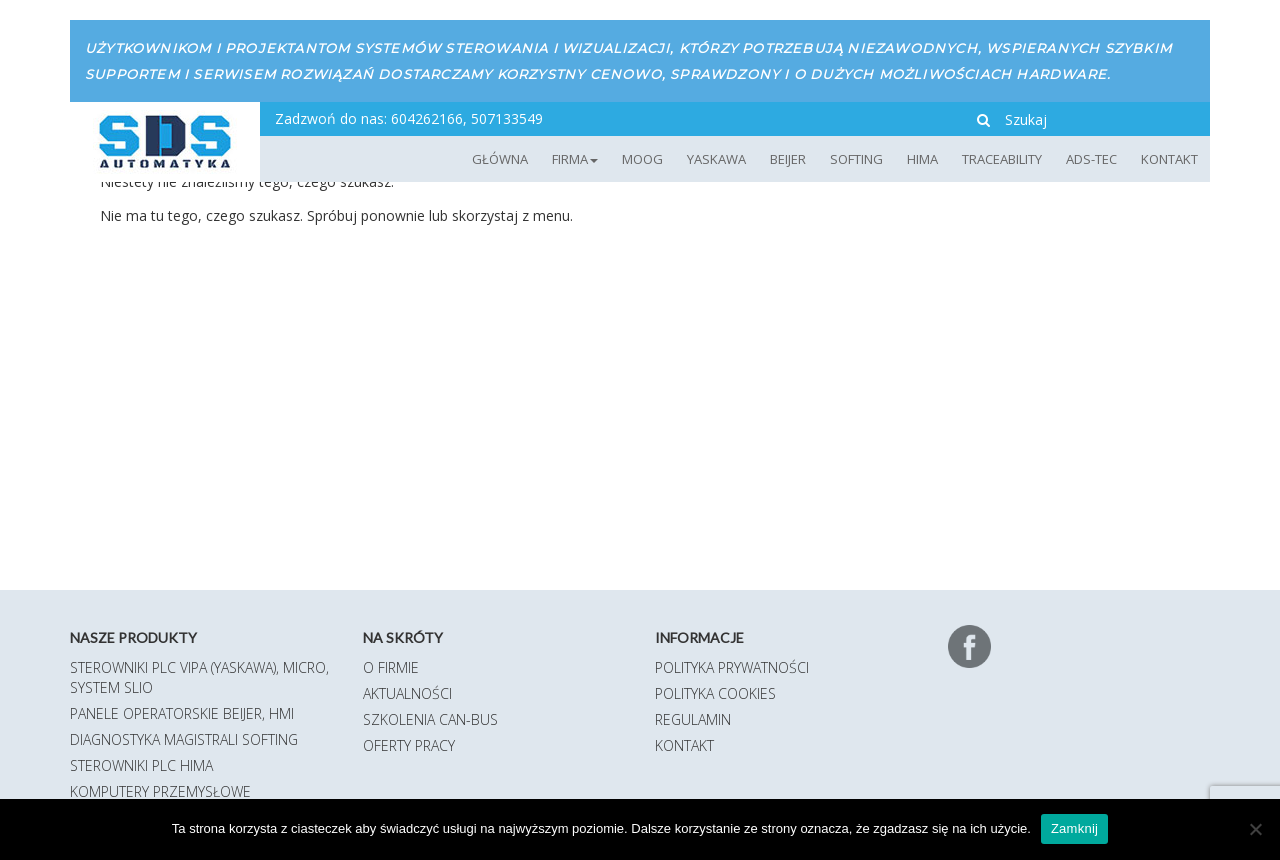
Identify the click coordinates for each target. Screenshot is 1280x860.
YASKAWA (716, 159)
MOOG (642, 159)
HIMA (922, 159)
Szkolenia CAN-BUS (430, 719)
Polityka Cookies (715, 693)
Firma (575, 159)
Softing (856, 159)
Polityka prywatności (732, 667)
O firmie (391, 667)
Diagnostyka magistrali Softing (184, 739)
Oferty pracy (409, 745)
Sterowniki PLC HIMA (141, 765)
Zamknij (1074, 828)
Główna (500, 159)
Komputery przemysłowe (160, 791)
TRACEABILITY (1002, 159)
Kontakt (1169, 159)
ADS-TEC (1091, 159)
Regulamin (693, 719)
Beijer (788, 159)
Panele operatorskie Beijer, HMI (182, 713)
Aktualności (407, 693)
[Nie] (1255, 829)
